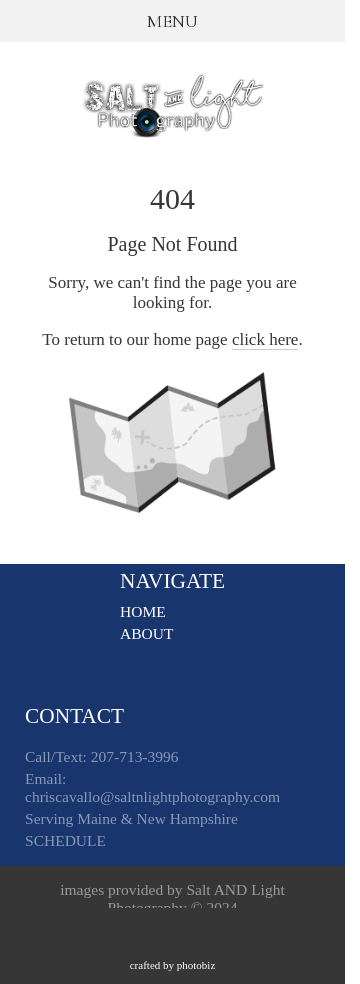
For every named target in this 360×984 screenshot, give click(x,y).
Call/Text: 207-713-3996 (102, 759)
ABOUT (146, 633)
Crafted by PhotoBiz (173, 965)
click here (265, 339)
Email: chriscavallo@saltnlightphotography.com (152, 790)
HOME (143, 611)
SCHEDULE (65, 843)
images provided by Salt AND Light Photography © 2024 (172, 901)
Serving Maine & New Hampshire (131, 821)
